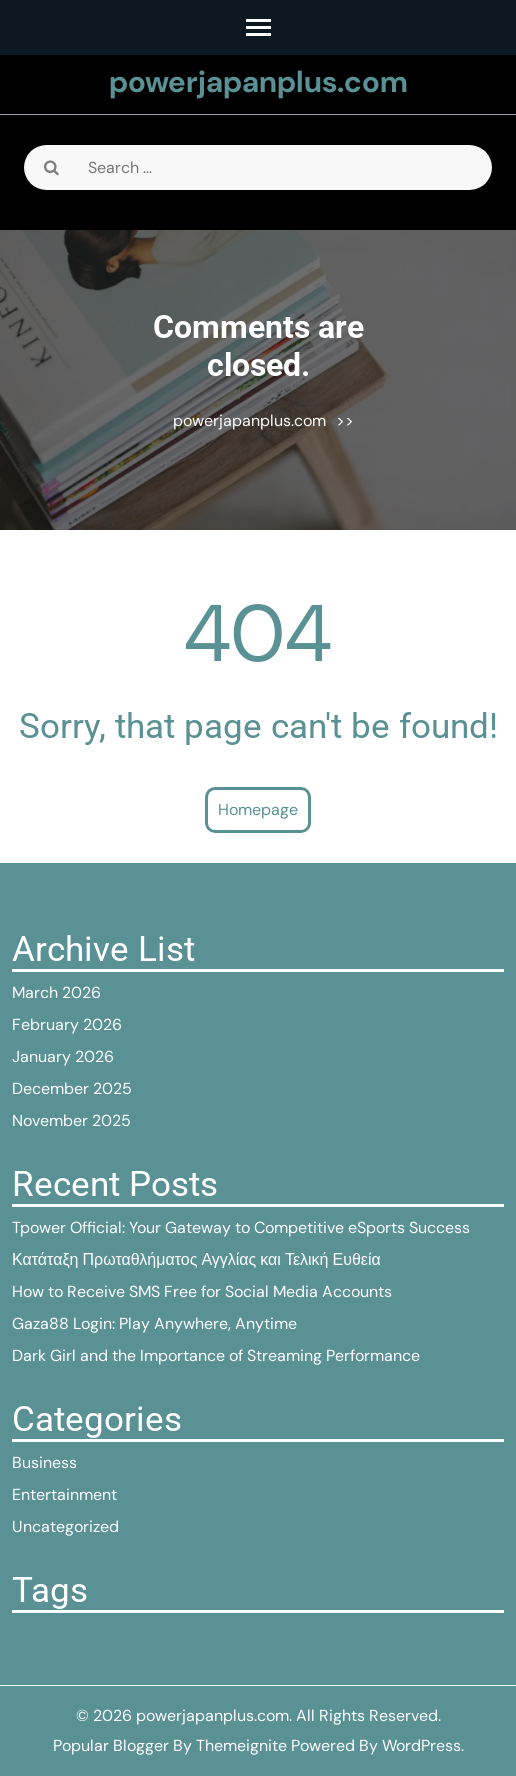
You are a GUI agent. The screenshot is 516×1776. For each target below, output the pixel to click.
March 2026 (56, 992)
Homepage (258, 809)
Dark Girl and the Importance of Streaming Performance (216, 1355)
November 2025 (71, 1120)
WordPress (421, 1745)
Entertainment (64, 1494)
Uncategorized (65, 1526)
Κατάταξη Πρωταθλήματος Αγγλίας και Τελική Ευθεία (196, 1259)
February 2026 (67, 1024)
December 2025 (72, 1088)
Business (44, 1462)
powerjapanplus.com (258, 81)
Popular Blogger (111, 1745)
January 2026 (63, 1056)
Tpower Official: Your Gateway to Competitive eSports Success (241, 1227)
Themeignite (241, 1745)
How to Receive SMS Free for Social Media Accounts (202, 1291)
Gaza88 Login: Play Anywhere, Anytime (154, 1323)
